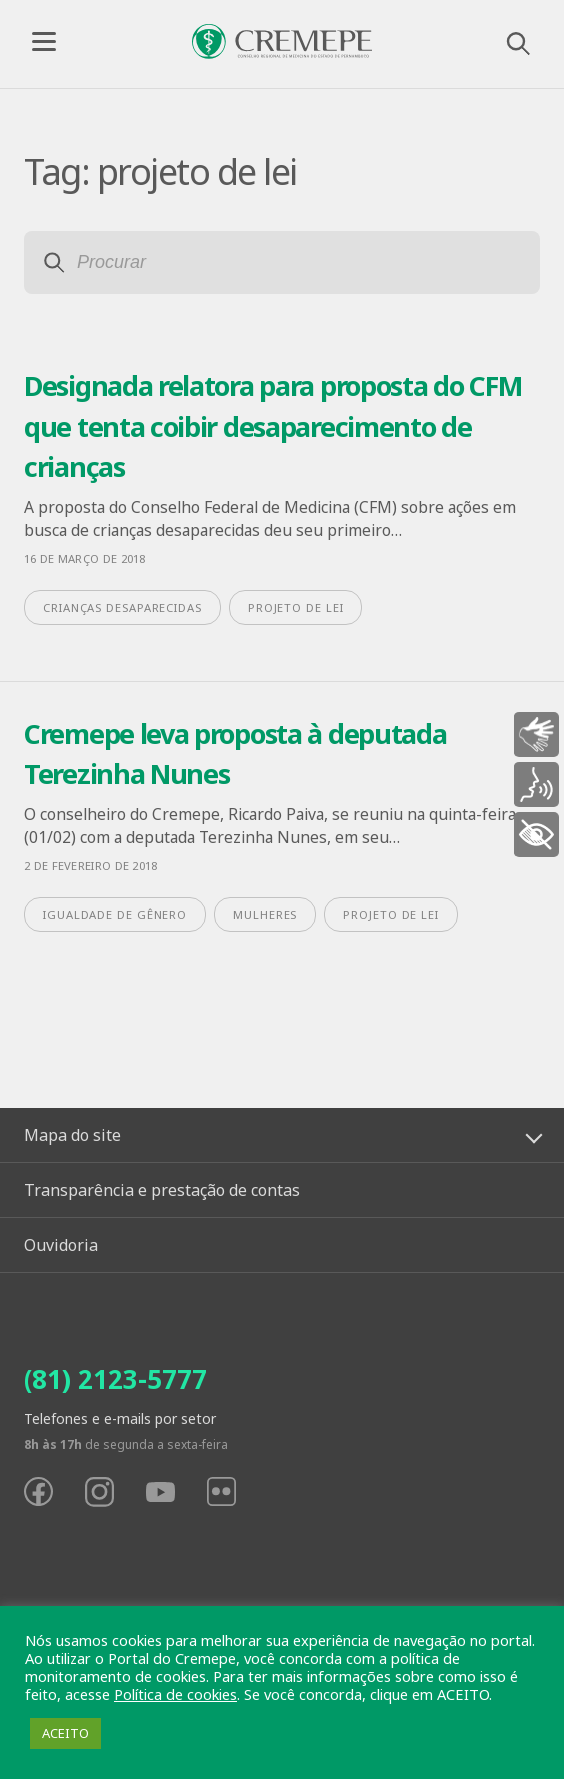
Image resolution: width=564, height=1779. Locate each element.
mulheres (265, 914)
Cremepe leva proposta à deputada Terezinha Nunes (235, 754)
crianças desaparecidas (122, 607)
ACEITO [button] (65, 1733)
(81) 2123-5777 (115, 1379)
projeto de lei (296, 607)
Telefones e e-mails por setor (120, 1418)
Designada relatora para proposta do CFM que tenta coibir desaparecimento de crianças (272, 426)
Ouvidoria (61, 1245)
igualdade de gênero (115, 914)
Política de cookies (175, 1694)
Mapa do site (72, 1135)
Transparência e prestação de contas (162, 1190)
